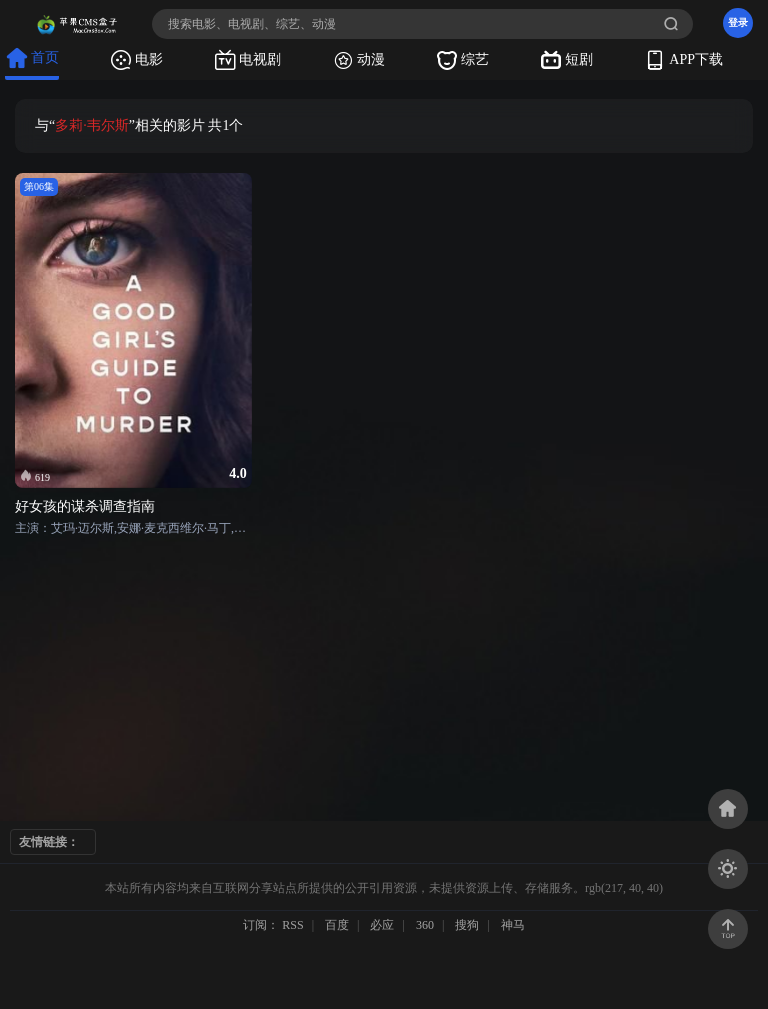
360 (425, 925)
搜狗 (467, 925)
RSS (292, 925)
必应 (382, 925)
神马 (513, 925)
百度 (337, 925)
